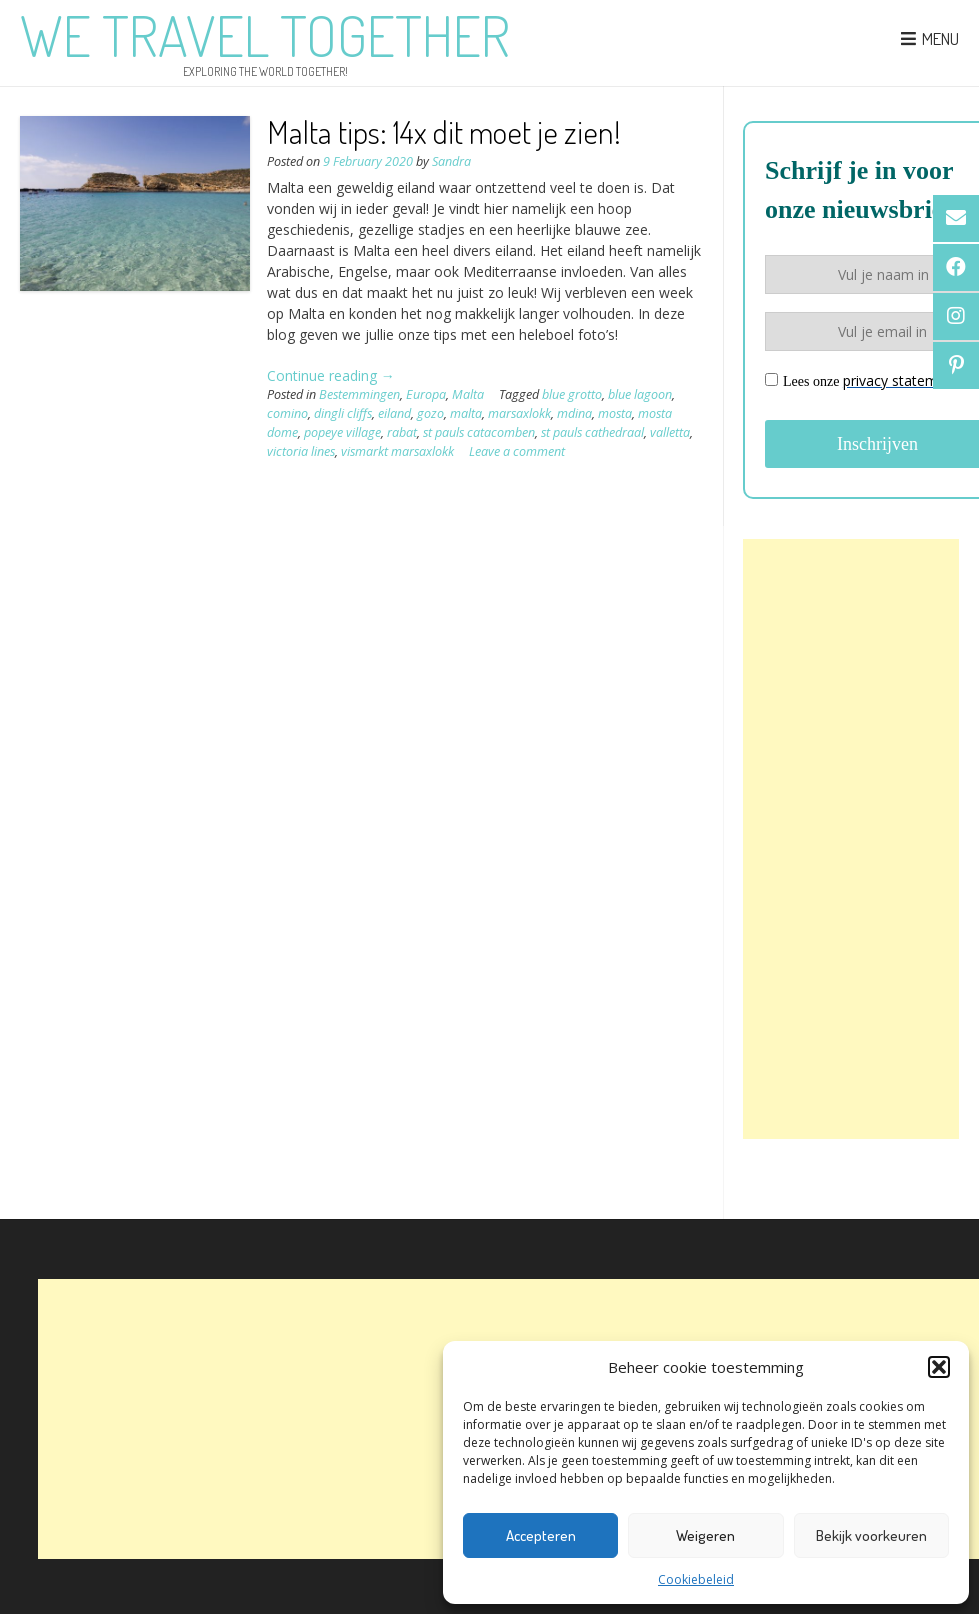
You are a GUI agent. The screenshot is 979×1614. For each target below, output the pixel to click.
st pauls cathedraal (592, 432)
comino (287, 413)
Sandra (451, 161)
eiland (394, 413)
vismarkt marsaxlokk (397, 451)
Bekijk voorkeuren (871, 1535)
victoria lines (301, 451)
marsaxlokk (519, 413)
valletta (670, 432)
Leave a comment (517, 451)
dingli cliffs (343, 413)
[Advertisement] (851, 839)
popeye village (342, 432)
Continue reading (331, 375)
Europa (426, 394)
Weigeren (705, 1535)
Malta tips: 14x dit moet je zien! (444, 131)
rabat (402, 432)
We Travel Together (265, 35)
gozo (430, 413)
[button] (939, 1367)
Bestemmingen (359, 394)
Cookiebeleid (696, 1579)
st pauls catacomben (479, 432)
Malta (468, 394)
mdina (574, 413)
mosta (615, 413)
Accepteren (541, 1535)
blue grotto (572, 394)
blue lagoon (640, 394)
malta (466, 413)
